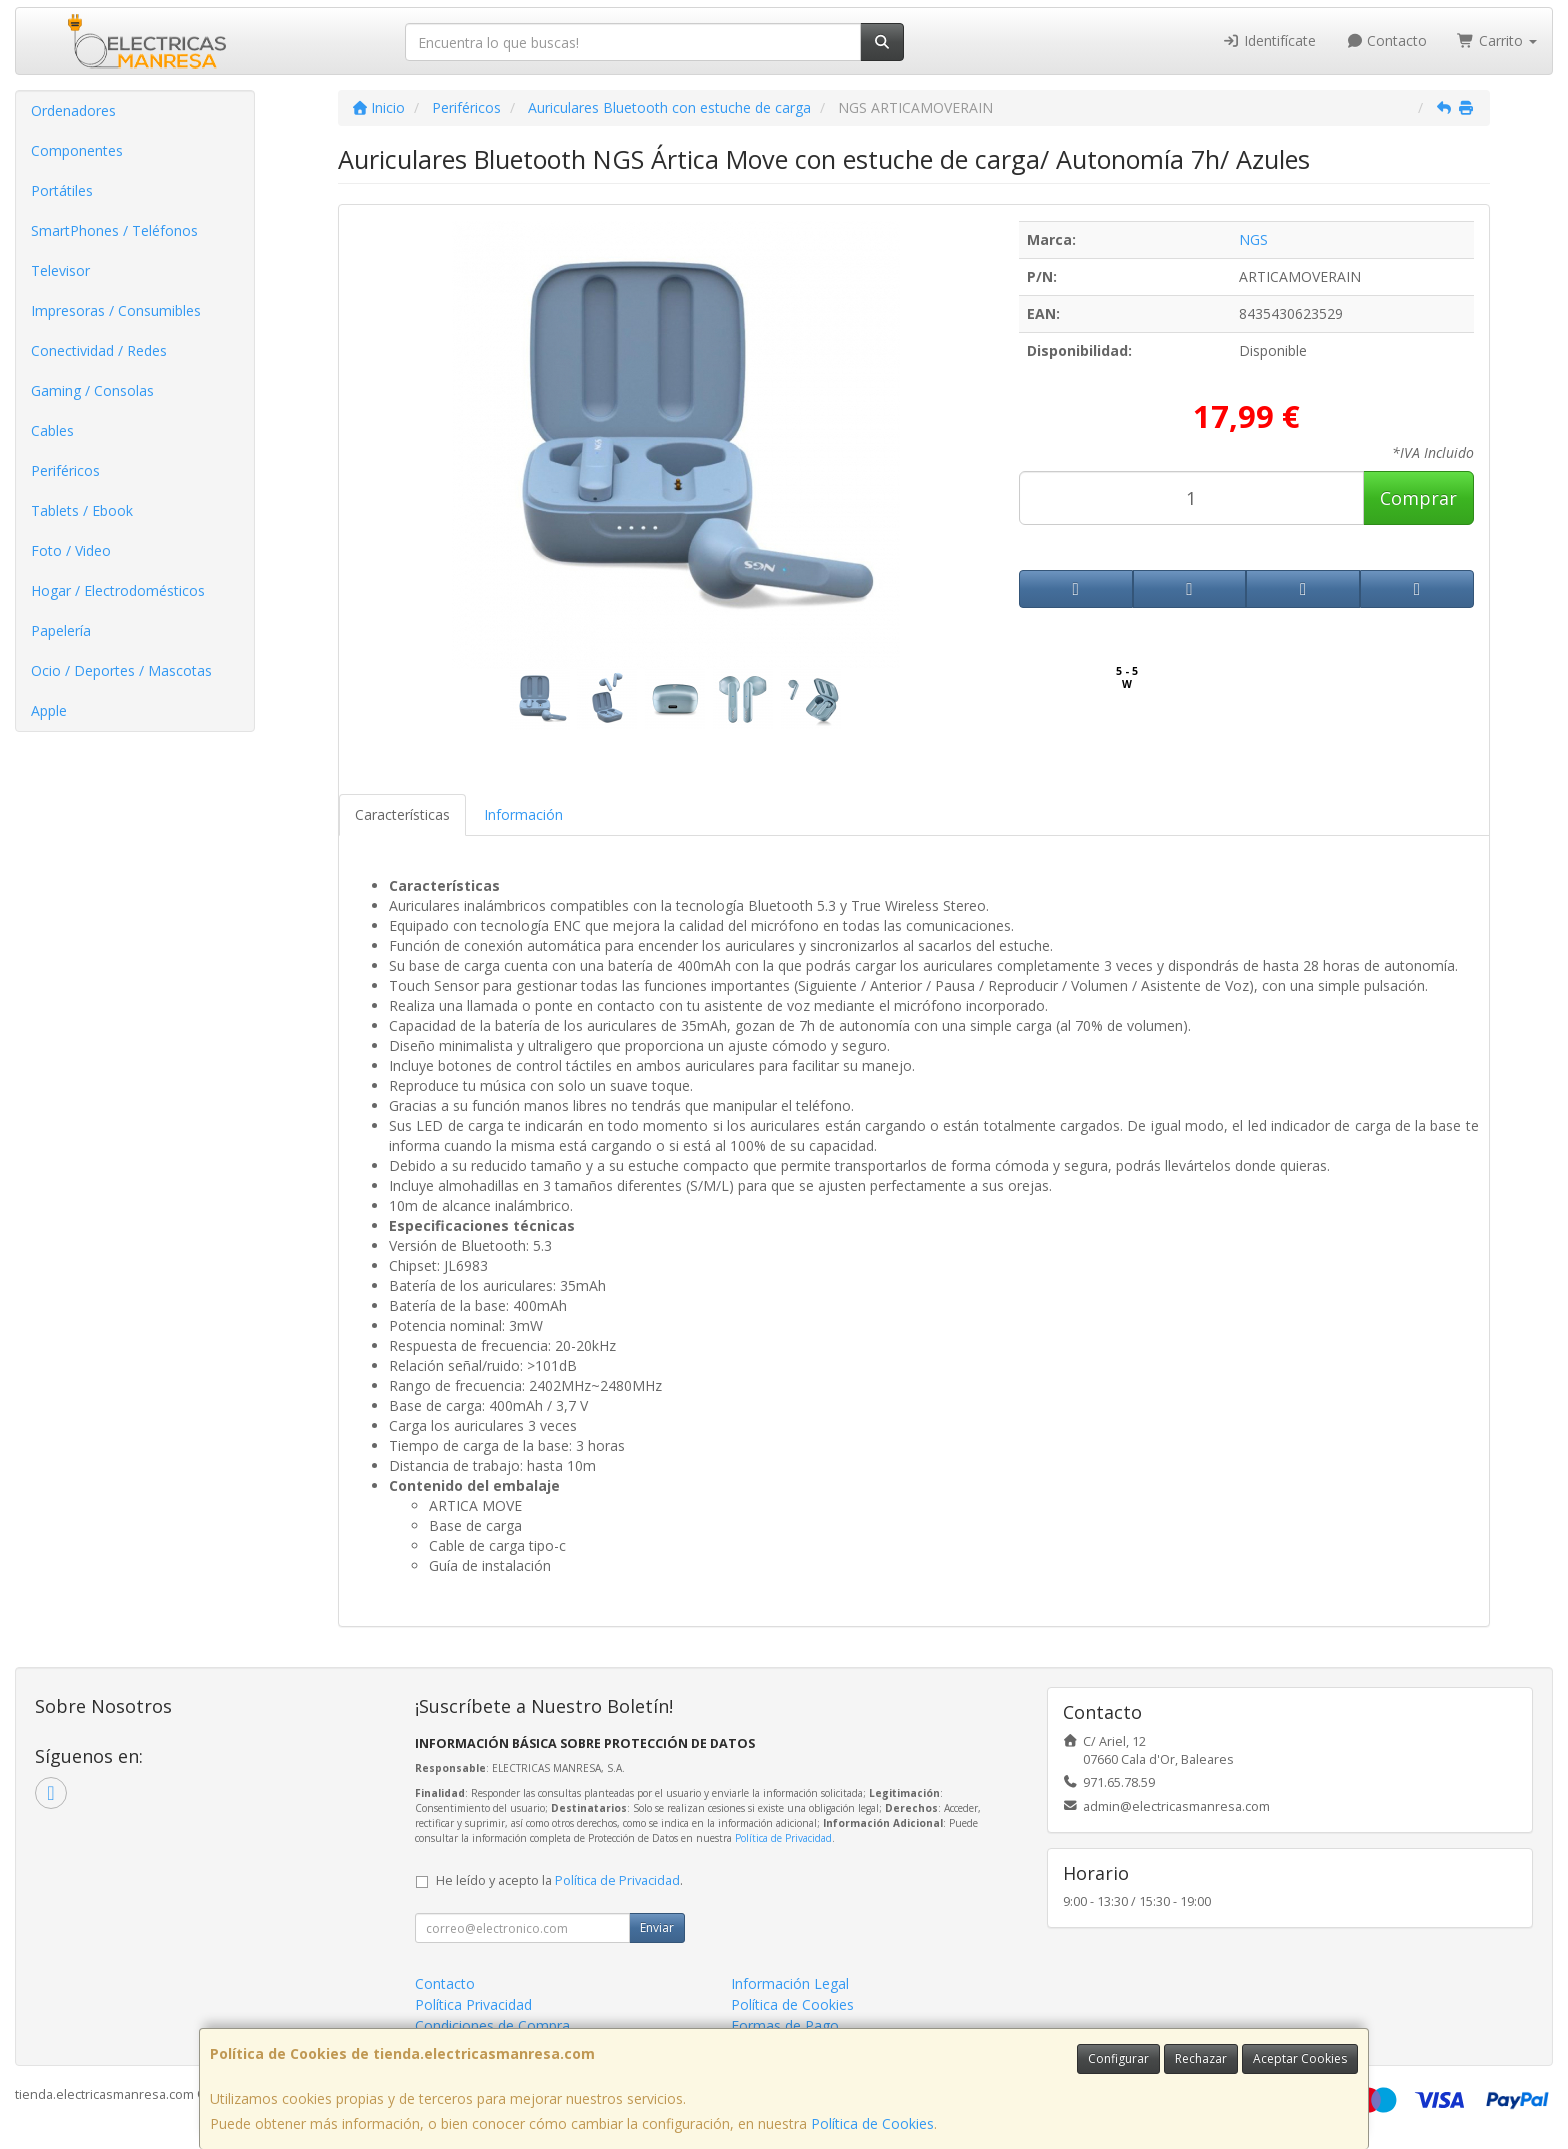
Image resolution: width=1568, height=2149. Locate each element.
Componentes (77, 150)
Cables (52, 430)
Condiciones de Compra (492, 2025)
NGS (1253, 239)
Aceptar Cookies (1300, 2058)
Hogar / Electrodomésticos (118, 590)
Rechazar (1201, 2058)
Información (523, 814)
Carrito (1497, 40)
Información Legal (790, 1983)
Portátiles (62, 190)
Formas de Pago (785, 2025)
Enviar (657, 1927)
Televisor (60, 270)
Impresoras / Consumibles (116, 310)
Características (402, 814)
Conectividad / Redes (99, 350)
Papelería (61, 630)
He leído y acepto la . (559, 1880)
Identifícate (1269, 40)
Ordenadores (73, 110)
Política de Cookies (872, 2123)
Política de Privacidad (783, 1838)
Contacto (1387, 40)
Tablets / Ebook (82, 510)
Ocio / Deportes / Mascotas (121, 670)
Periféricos (65, 470)
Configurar (1118, 2058)
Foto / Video (71, 550)
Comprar (1418, 498)
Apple (49, 710)
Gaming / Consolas (92, 390)
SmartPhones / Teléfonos (114, 230)
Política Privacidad (473, 2004)
